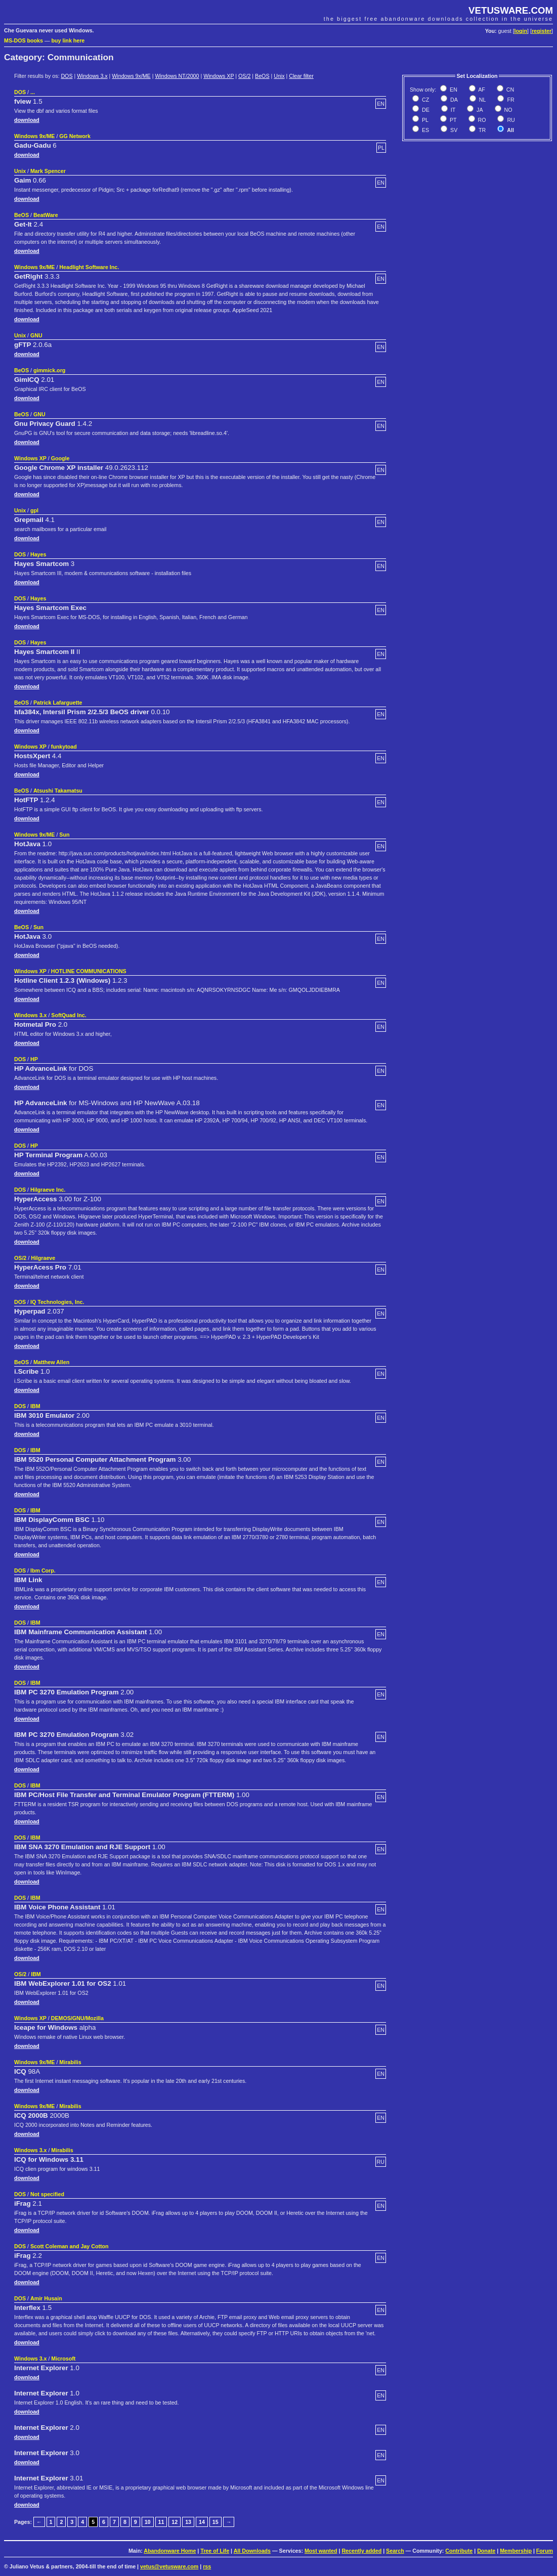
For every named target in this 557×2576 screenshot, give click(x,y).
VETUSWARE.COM (510, 10)
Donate (486, 2551)
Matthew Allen (51, 1362)
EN (452, 89)
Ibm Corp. (43, 1570)
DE (425, 110)
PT (452, 120)
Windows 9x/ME (131, 76)
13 (188, 2522)
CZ (424, 100)
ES (424, 130)
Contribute (459, 2551)
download (26, 120)
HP (34, 1059)
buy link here (68, 40)
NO (507, 110)
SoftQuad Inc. (68, 1015)
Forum (544, 2551)
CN (509, 89)
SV (453, 130)
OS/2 (244, 76)
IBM (35, 1406)
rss (207, 2566)
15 (215, 2522)
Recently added (361, 2551)
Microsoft (63, 2358)
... (32, 92)
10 (148, 2522)
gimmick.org (49, 370)
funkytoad (64, 747)
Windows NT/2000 (177, 76)
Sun (64, 835)
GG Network (75, 136)
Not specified (47, 2194)
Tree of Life (214, 2551)
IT (452, 110)
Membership (516, 2551)
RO (481, 120)
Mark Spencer (48, 171)
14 (202, 2522)
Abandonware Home (170, 2551)
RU (510, 120)
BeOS (262, 76)
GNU (36, 335)
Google (60, 458)
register (541, 31)
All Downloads (252, 2551)
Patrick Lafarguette (57, 703)
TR (481, 130)
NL (482, 100)
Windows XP (218, 76)
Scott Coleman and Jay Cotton (69, 2246)
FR (509, 100)
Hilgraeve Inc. (47, 1190)
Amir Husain (46, 2298)
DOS (66, 76)
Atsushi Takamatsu (57, 791)
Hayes (38, 554)
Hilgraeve (43, 1258)
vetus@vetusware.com (169, 2566)
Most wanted (321, 2551)
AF (481, 89)
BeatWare (45, 215)
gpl (34, 510)
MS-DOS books (23, 40)
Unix (279, 76)
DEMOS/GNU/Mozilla (77, 2018)
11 (161, 2522)
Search (395, 2551)
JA (479, 110)
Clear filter (301, 76)
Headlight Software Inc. (89, 267)
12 (175, 2522)
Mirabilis (70, 2062)
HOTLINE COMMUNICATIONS (88, 971)
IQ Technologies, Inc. (57, 1302)
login (521, 31)
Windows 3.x (92, 76)
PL (424, 120)
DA (453, 100)
